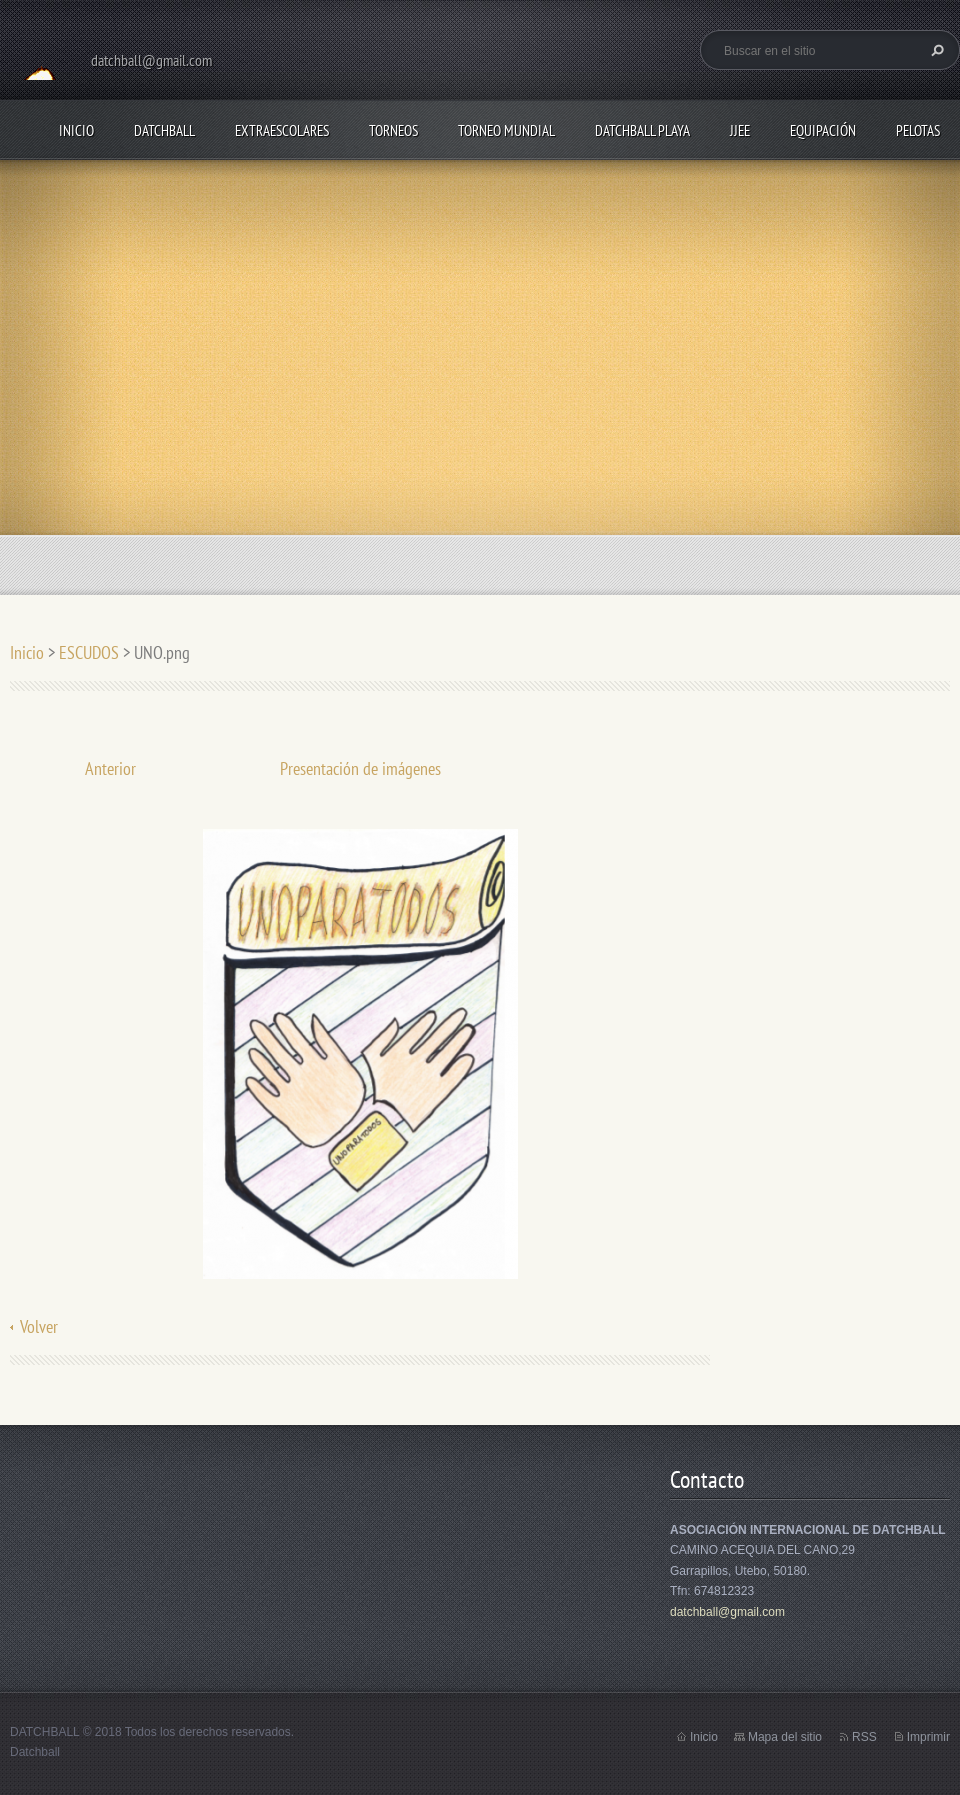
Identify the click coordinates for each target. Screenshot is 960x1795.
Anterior (110, 768)
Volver (39, 1326)
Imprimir (928, 1737)
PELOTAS (918, 130)
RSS (864, 1737)
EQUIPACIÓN (823, 130)
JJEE (740, 130)
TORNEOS (393, 130)
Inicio (76, 130)
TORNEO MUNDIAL (506, 130)
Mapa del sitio (785, 1737)
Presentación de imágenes (360, 768)
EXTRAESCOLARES (282, 130)
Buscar (935, 50)
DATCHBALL (164, 130)
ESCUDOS (89, 652)
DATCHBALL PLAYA (642, 130)
